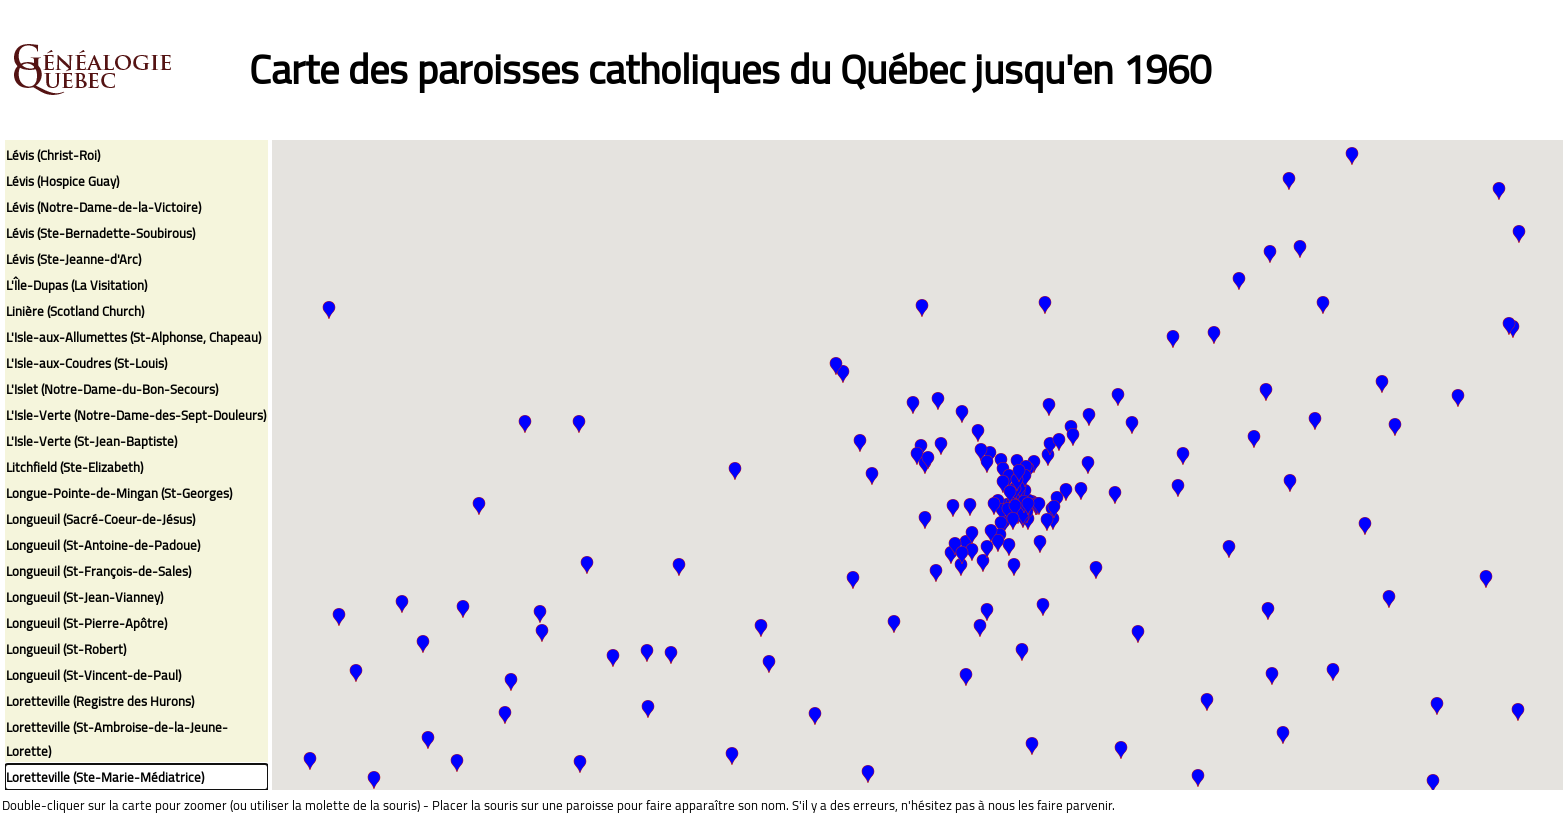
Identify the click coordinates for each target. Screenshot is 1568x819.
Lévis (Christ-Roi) (53, 155)
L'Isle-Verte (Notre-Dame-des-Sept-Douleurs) (136, 415)
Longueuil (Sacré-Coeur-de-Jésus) (100, 519)
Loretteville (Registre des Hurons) (100, 701)
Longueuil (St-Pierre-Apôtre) (86, 623)
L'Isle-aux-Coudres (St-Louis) (86, 363)
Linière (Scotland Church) (75, 311)
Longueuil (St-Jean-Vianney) (84, 597)
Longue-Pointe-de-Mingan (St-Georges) (119, 493)
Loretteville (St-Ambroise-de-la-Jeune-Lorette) (117, 739)
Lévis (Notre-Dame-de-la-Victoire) (103, 207)
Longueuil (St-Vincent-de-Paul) (93, 675)
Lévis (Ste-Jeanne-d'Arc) (73, 259)
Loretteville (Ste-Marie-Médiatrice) (105, 777)
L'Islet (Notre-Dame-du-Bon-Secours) (112, 389)
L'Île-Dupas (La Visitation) (76, 285)
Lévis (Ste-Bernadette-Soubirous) (100, 233)
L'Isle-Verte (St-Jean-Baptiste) (91, 441)
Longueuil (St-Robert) (66, 649)
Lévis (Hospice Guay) (62, 181)
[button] (1486, 579)
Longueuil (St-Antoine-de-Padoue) (103, 545)
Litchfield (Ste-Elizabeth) (74, 467)
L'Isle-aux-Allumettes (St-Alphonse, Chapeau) (133, 337)
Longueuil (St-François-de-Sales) (98, 571)
